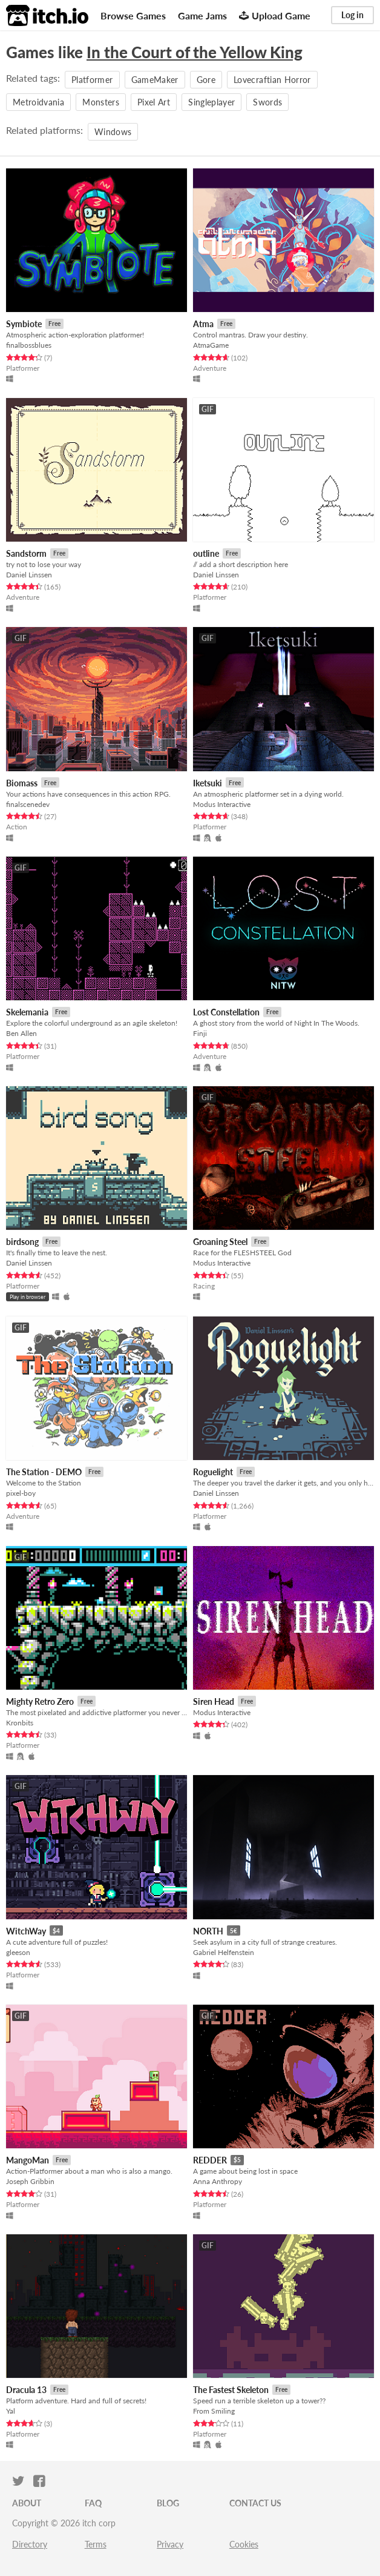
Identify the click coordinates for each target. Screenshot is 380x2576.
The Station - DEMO (44, 1472)
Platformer (92, 80)
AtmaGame (211, 345)
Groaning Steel (220, 1242)
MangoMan (27, 2160)
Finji (200, 1033)
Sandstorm (26, 553)
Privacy (170, 2544)
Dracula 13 (26, 2390)
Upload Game (274, 15)
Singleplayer (211, 102)
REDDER (210, 2160)
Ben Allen (21, 1033)
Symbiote (24, 324)
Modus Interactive (222, 804)
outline (206, 553)
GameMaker (155, 80)
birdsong (22, 1242)
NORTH (208, 1931)
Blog (168, 2503)
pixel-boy (21, 1493)
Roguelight (213, 1472)
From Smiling (214, 2410)
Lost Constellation (226, 1012)
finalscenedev (28, 804)
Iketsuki (207, 783)
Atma (203, 324)
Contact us (255, 2503)
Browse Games (133, 15)
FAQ (93, 2503)
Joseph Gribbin (30, 2181)
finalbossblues (28, 345)
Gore (206, 80)
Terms (95, 2544)
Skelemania (27, 1012)
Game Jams (202, 15)
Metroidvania (38, 102)
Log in (352, 15)
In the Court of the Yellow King (195, 52)
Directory (29, 2544)
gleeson (18, 1952)
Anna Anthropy (217, 2181)
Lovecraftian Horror (272, 80)
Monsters (100, 102)
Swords (267, 102)
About (26, 2503)
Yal (10, 2410)
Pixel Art (153, 102)
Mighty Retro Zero (40, 1701)
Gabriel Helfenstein (223, 1952)
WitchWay (26, 1931)
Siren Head (213, 1701)
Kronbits (19, 1722)
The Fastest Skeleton (231, 2390)
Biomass (22, 783)
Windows (112, 132)
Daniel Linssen (29, 574)
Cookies (243, 2544)
